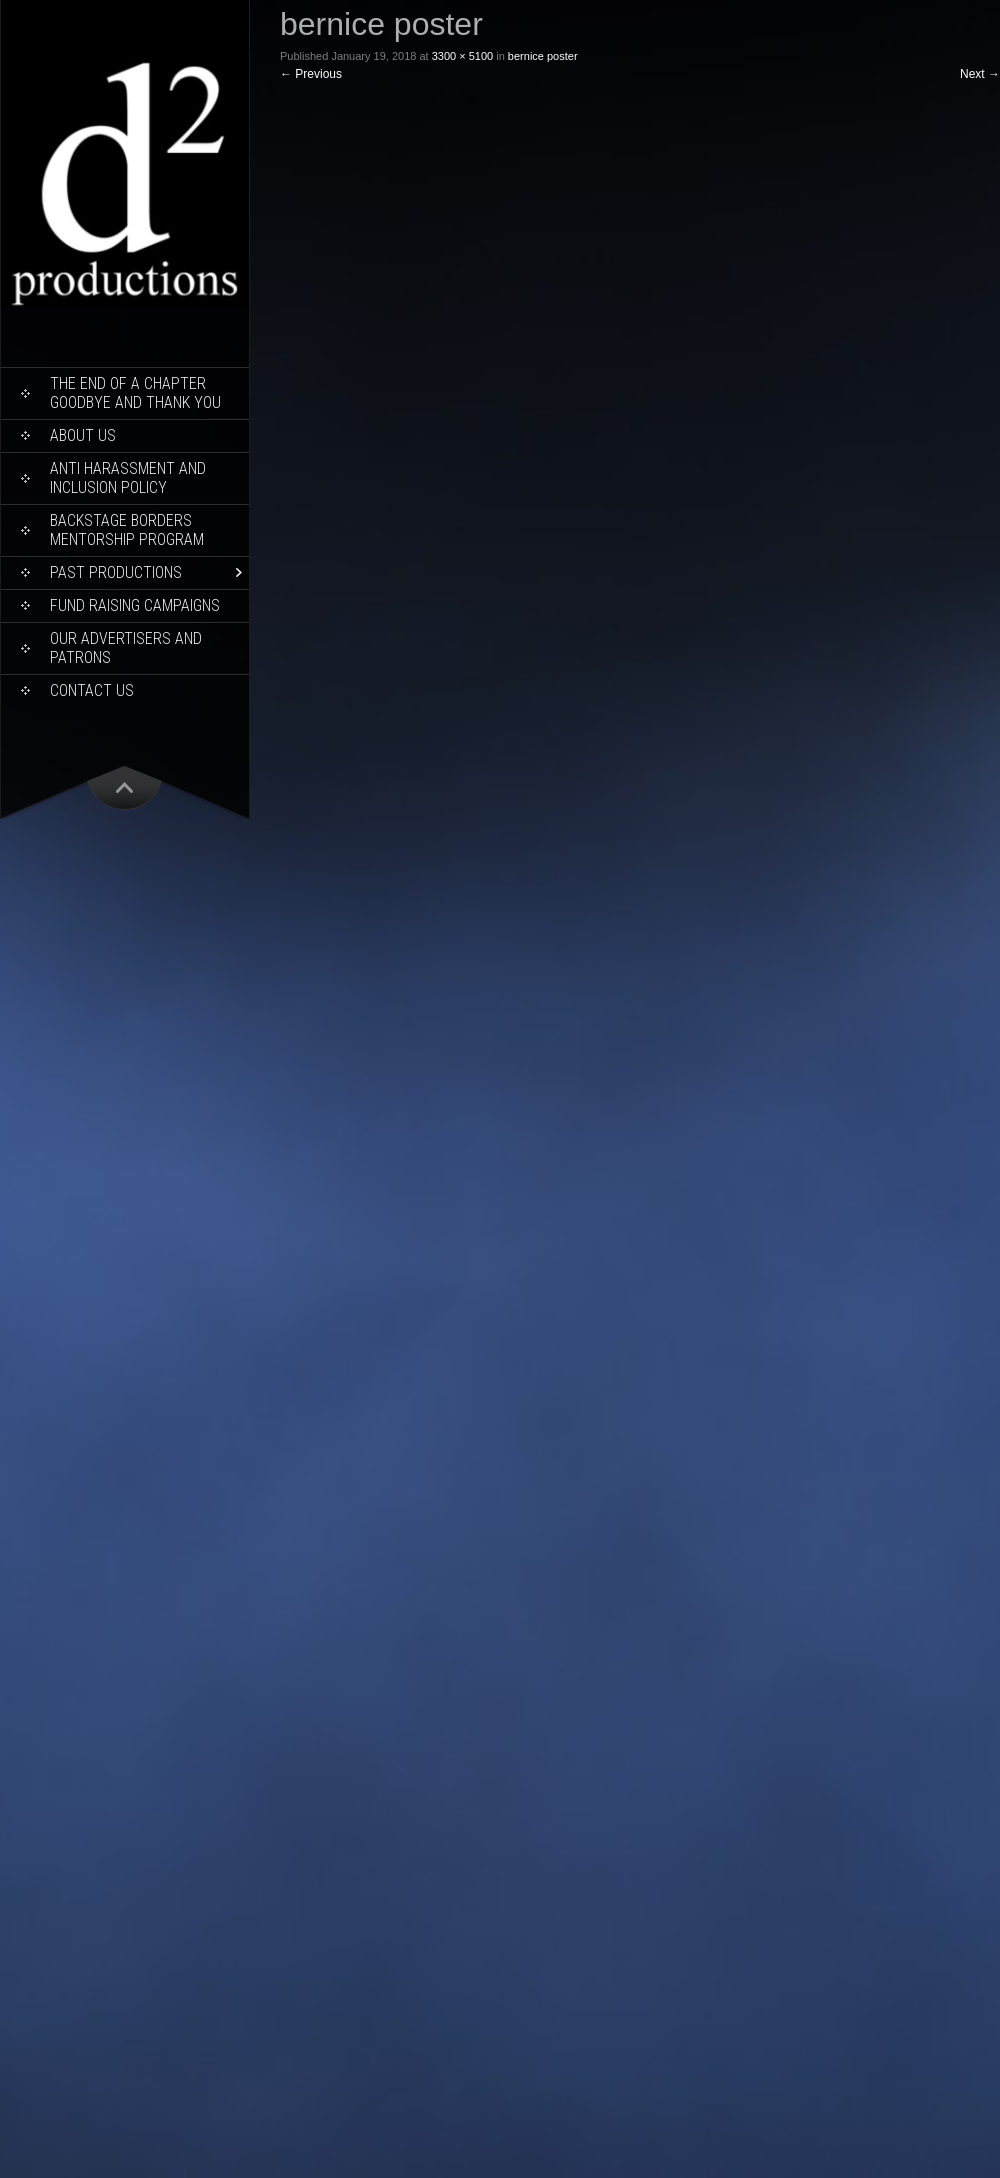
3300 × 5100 (462, 56)
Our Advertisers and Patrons (126, 648)
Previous (311, 74)
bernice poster (543, 56)
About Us (83, 435)
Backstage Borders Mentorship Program (127, 530)
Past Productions (116, 572)
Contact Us (92, 690)
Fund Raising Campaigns (135, 605)
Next (980, 74)
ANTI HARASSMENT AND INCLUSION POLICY (128, 478)
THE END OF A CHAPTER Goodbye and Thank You (135, 393)
